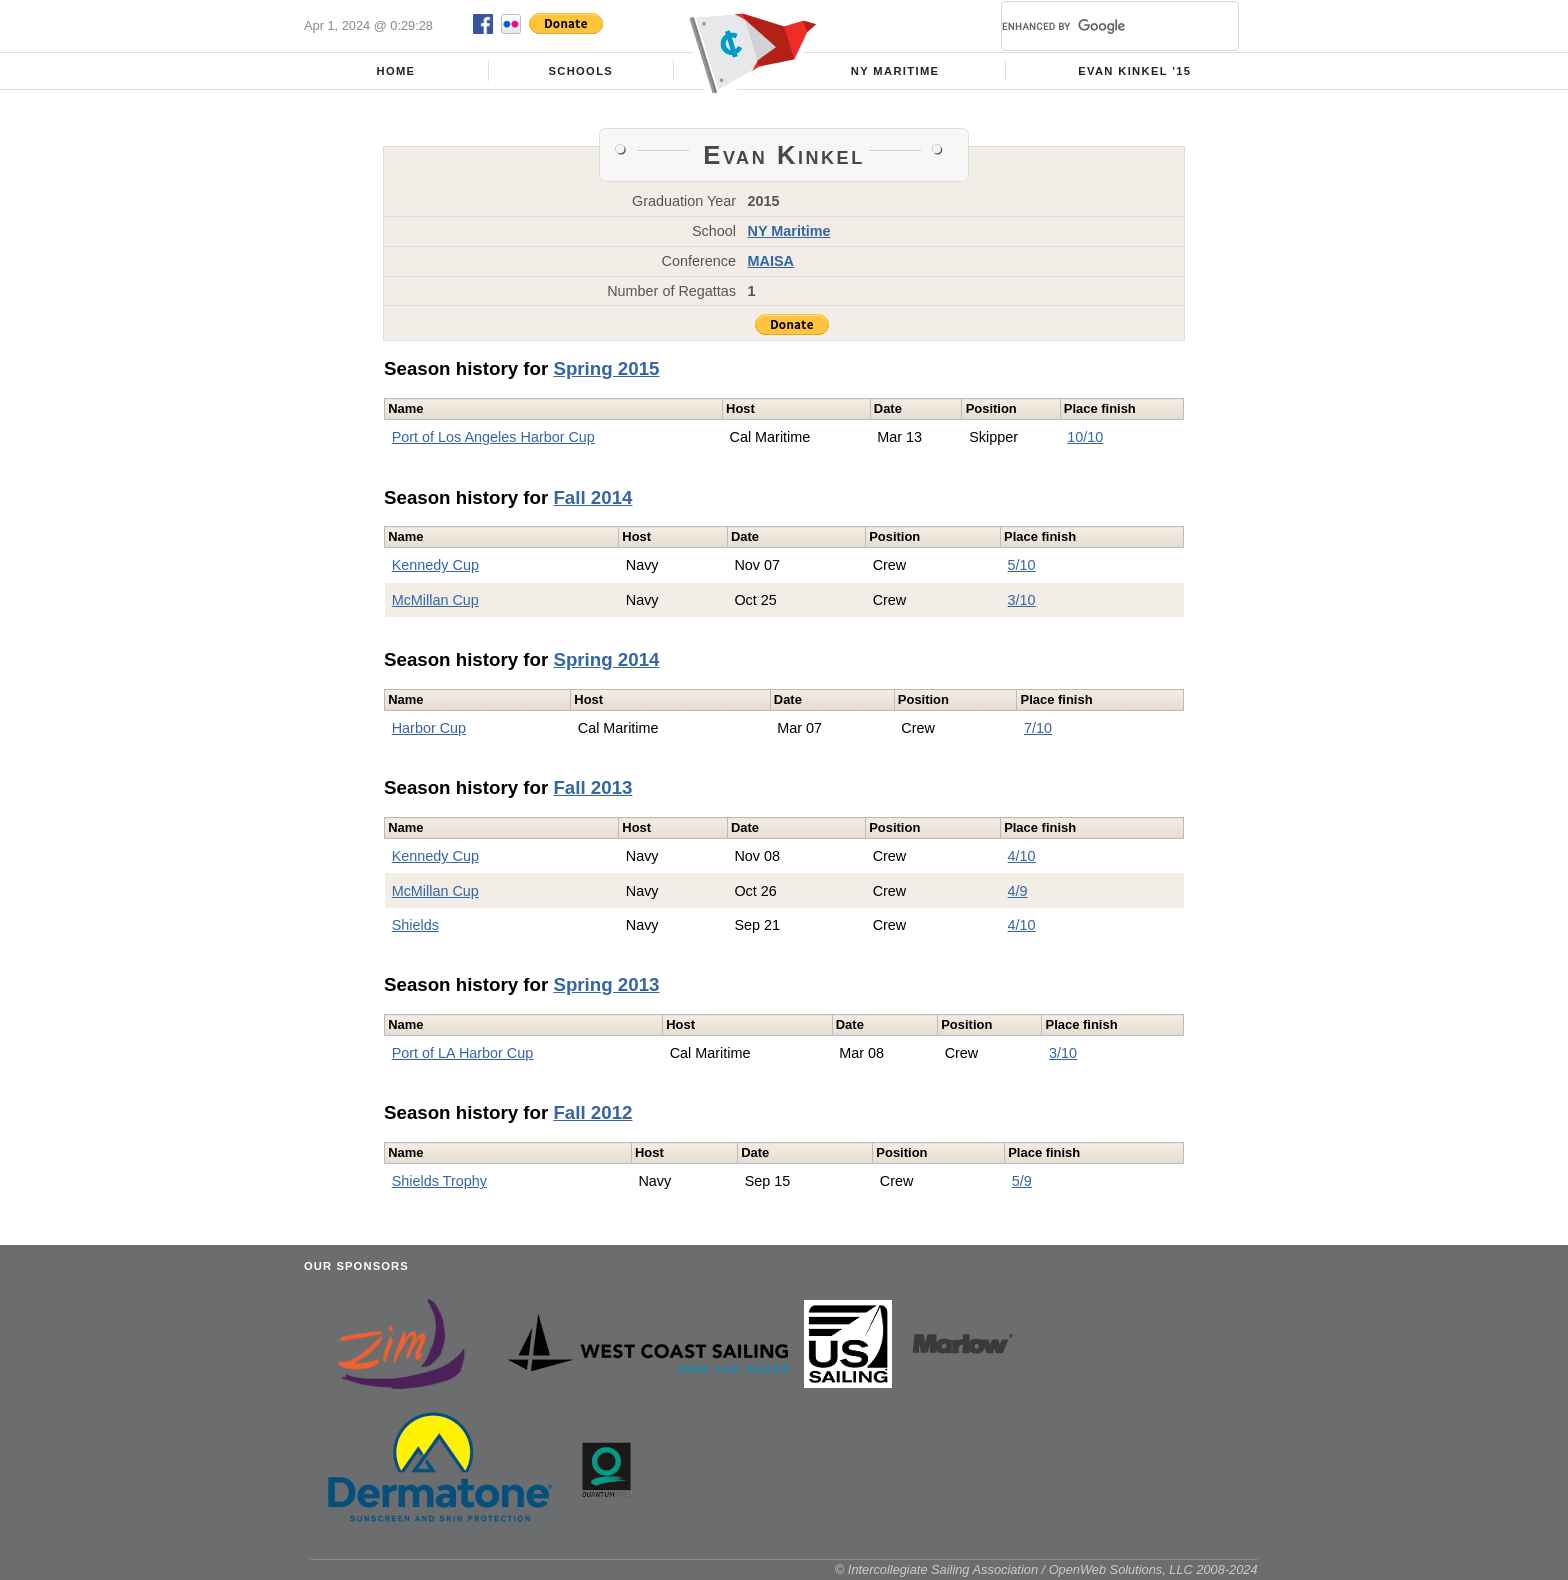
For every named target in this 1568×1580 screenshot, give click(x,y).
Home (395, 71)
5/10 (1022, 565)
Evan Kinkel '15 (1134, 71)
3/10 (1022, 600)
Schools (580, 71)
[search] (1096, 26)
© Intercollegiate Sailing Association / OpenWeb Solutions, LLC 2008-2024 (1046, 1569)
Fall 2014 (592, 497)
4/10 (1022, 856)
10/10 (1085, 437)
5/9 (1022, 1181)
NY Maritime (895, 71)
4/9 (1018, 891)
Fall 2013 (592, 787)
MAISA (771, 261)
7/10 (1038, 728)
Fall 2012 (592, 1112)
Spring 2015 (606, 368)
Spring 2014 (606, 659)
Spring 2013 (606, 984)
